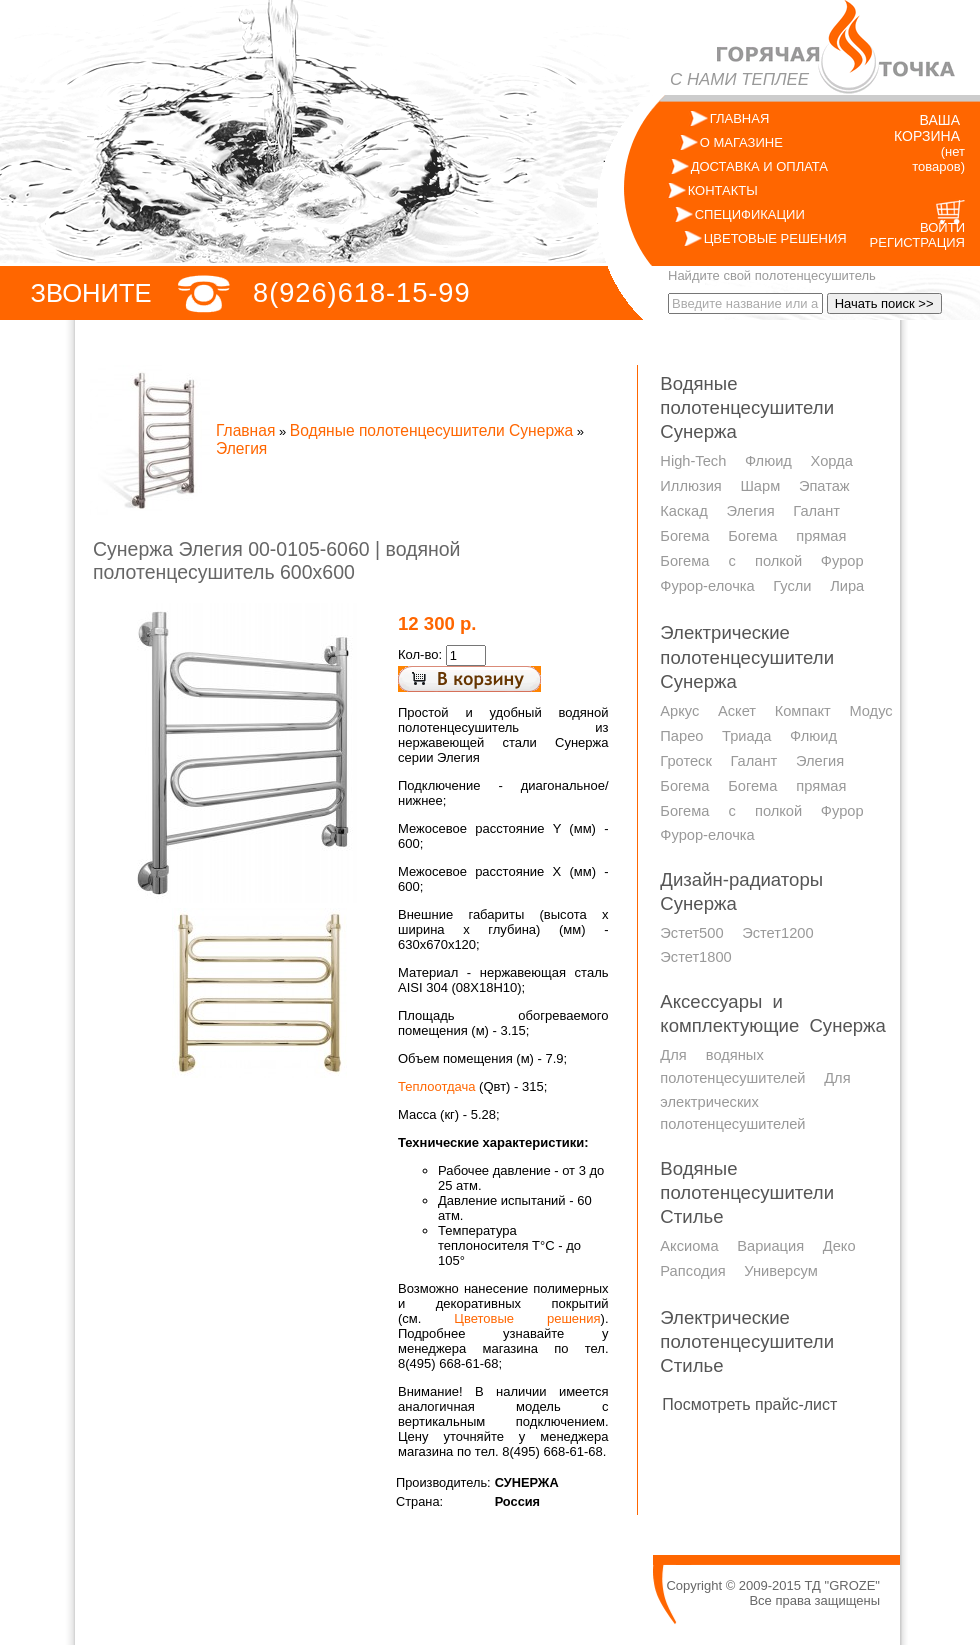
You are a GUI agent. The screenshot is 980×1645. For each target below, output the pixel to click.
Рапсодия (692, 1271)
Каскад (683, 511)
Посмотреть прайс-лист (749, 1404)
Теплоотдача (436, 1086)
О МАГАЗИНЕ (741, 142)
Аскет (737, 711)
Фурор (842, 561)
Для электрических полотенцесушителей (755, 1101)
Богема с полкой (731, 561)
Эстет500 (691, 933)
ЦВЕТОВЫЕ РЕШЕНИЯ (775, 238)
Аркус (679, 711)
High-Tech (693, 461)
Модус (870, 711)
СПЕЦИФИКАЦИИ (750, 214)
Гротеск (686, 761)
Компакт (803, 711)
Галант (816, 511)
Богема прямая (787, 536)
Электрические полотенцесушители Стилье (747, 1341)
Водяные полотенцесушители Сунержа (431, 430)
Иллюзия (690, 486)
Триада (746, 736)
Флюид (768, 461)
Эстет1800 (695, 957)
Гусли (792, 586)
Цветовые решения (527, 1318)
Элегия (241, 448)
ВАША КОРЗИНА (927, 128)
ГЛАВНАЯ (740, 118)
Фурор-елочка (707, 586)
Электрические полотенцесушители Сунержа (747, 656)
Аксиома (689, 1246)
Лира (847, 586)
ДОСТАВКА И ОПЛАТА (759, 166)
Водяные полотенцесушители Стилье (747, 1192)
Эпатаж (824, 486)
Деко (839, 1246)
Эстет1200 (777, 933)
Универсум (780, 1271)
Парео (681, 736)
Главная (245, 430)
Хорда (832, 461)
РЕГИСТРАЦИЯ (917, 242)
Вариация (770, 1246)
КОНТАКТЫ (723, 190)
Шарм (760, 486)
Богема (684, 536)
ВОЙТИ (942, 227)
